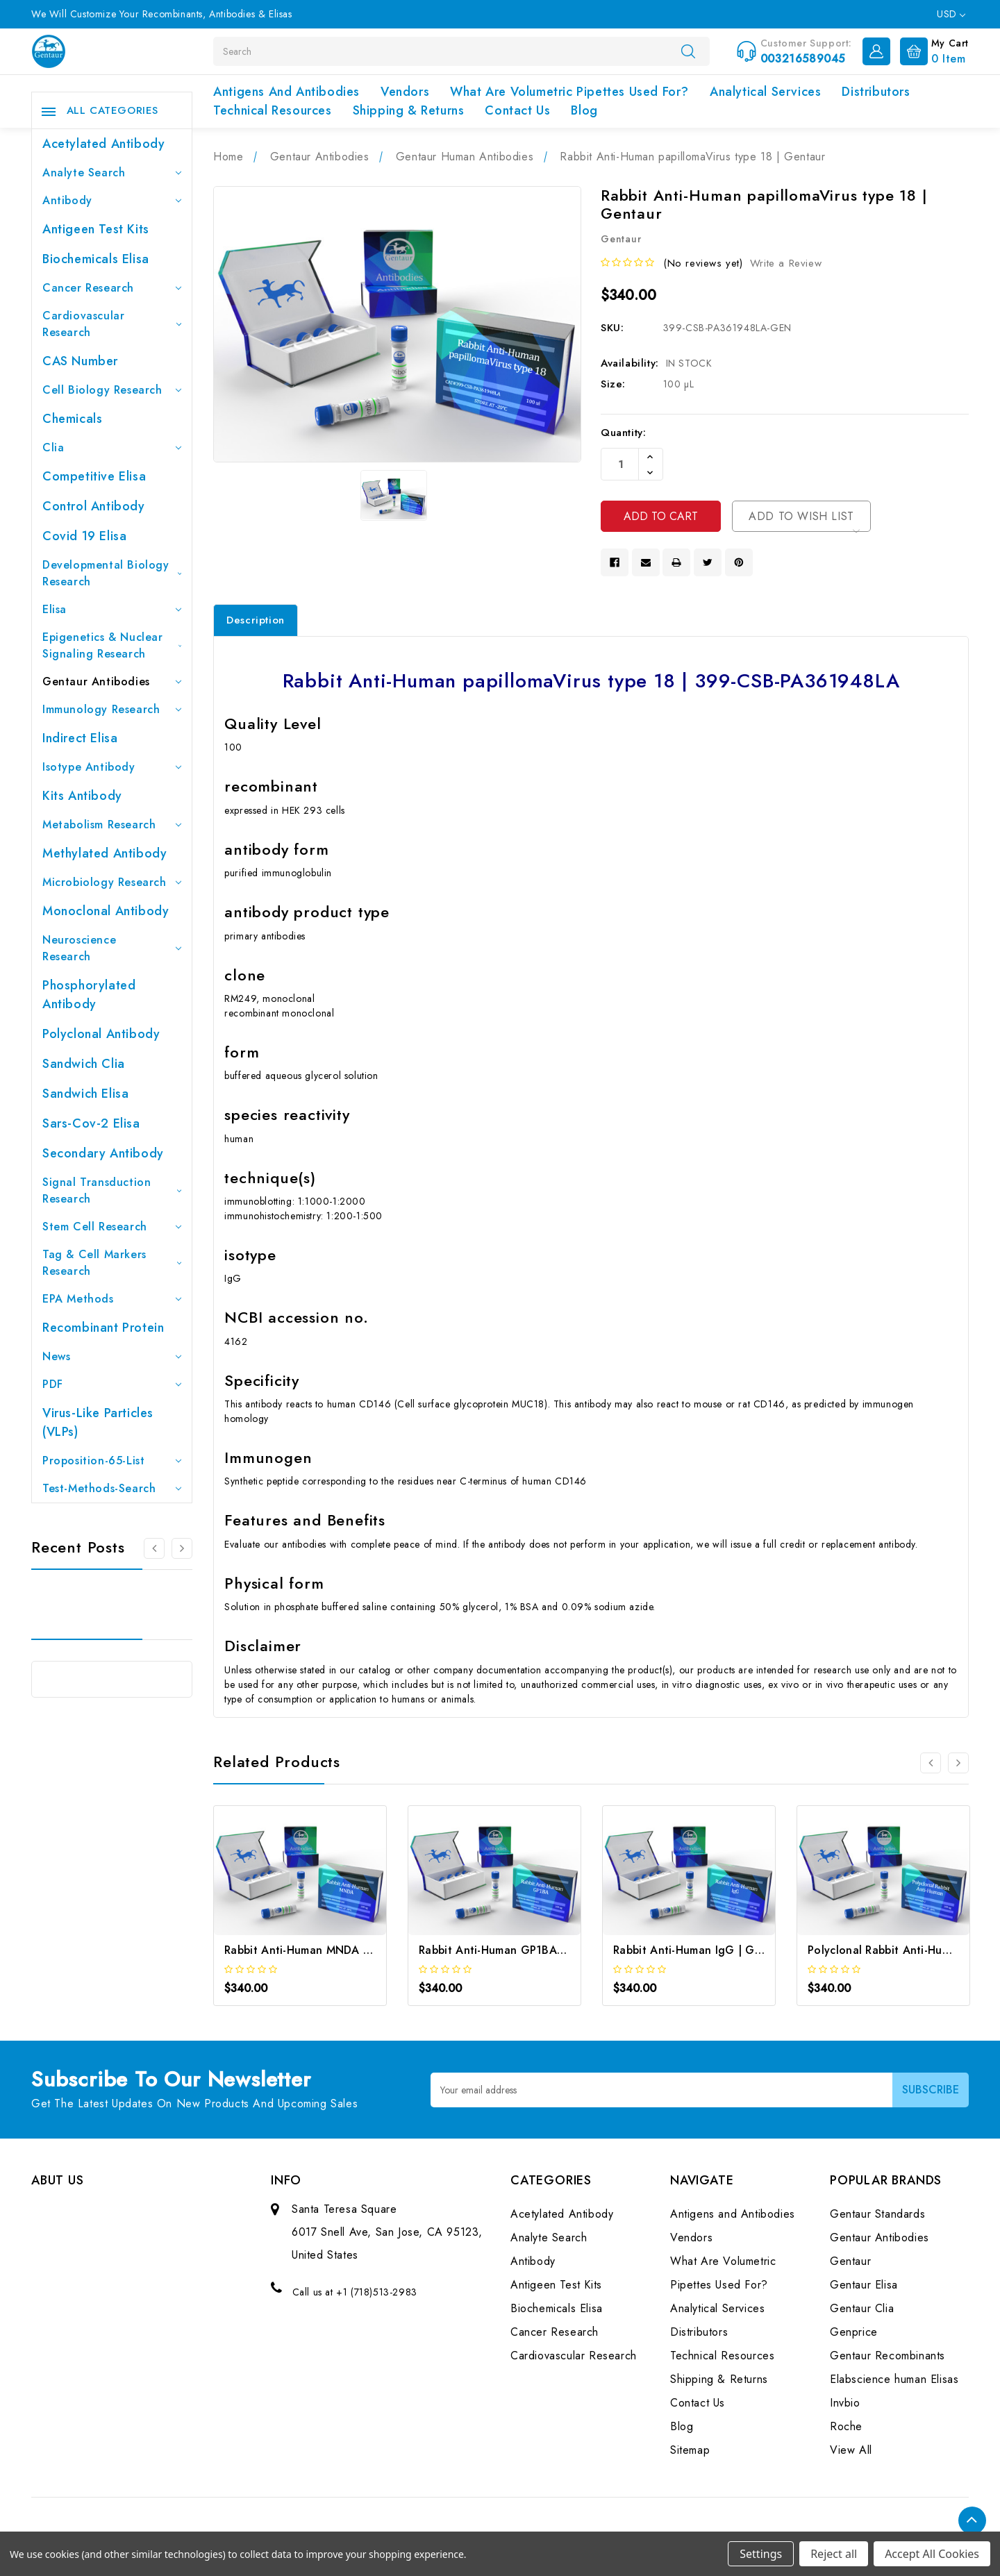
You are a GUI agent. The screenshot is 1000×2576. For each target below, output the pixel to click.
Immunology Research (111, 709)
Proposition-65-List (111, 1461)
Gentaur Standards (877, 2214)
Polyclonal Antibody (101, 1034)
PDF (111, 1384)
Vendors (405, 92)
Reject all (833, 2553)
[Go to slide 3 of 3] (154, 1548)
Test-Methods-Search (111, 1488)
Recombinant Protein (103, 1328)
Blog (584, 110)
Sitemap (690, 2450)
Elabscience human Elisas (894, 2379)
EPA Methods (111, 1299)
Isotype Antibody (111, 767)
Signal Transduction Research (111, 1190)
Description (255, 620)
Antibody (111, 200)
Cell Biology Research (111, 390)
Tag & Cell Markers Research (111, 1262)
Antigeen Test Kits (95, 229)
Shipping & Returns (409, 110)
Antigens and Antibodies (286, 92)
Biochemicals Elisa (95, 259)
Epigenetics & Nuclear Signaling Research (111, 645)
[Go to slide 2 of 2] (930, 1763)
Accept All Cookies (932, 2553)
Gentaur (850, 2261)
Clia (111, 447)
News (111, 1356)
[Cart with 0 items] (931, 50)
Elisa (111, 609)
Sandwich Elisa (85, 1094)
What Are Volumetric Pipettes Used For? (569, 92)
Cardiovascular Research (111, 324)
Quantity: (623, 432)
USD (951, 14)
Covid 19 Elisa (84, 536)
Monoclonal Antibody (105, 911)
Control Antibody (93, 506)
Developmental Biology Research (111, 573)
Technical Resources (272, 110)
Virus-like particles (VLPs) (97, 1422)
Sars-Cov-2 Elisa (91, 1123)
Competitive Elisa (94, 476)
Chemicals (72, 419)
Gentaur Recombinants (887, 2356)
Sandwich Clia (83, 1064)
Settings (761, 2553)
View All (851, 2450)
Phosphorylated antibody (88, 994)
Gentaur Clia (862, 2308)
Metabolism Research (111, 825)
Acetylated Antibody (103, 144)
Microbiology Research (111, 882)
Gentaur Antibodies (111, 681)
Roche (846, 2426)
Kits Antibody (82, 796)
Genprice (854, 2332)
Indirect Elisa (79, 738)
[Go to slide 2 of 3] (182, 1548)
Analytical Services (765, 92)
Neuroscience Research (111, 948)
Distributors (876, 92)
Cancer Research (111, 288)
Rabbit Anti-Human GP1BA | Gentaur (515, 1950)
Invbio (845, 2403)
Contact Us (517, 110)
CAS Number (80, 361)
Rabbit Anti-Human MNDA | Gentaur (319, 1950)
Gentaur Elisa (864, 2285)
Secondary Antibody (103, 1153)
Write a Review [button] (786, 263)
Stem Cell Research (111, 1227)
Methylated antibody (104, 853)
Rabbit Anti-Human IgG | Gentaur (701, 1950)
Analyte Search (111, 173)
